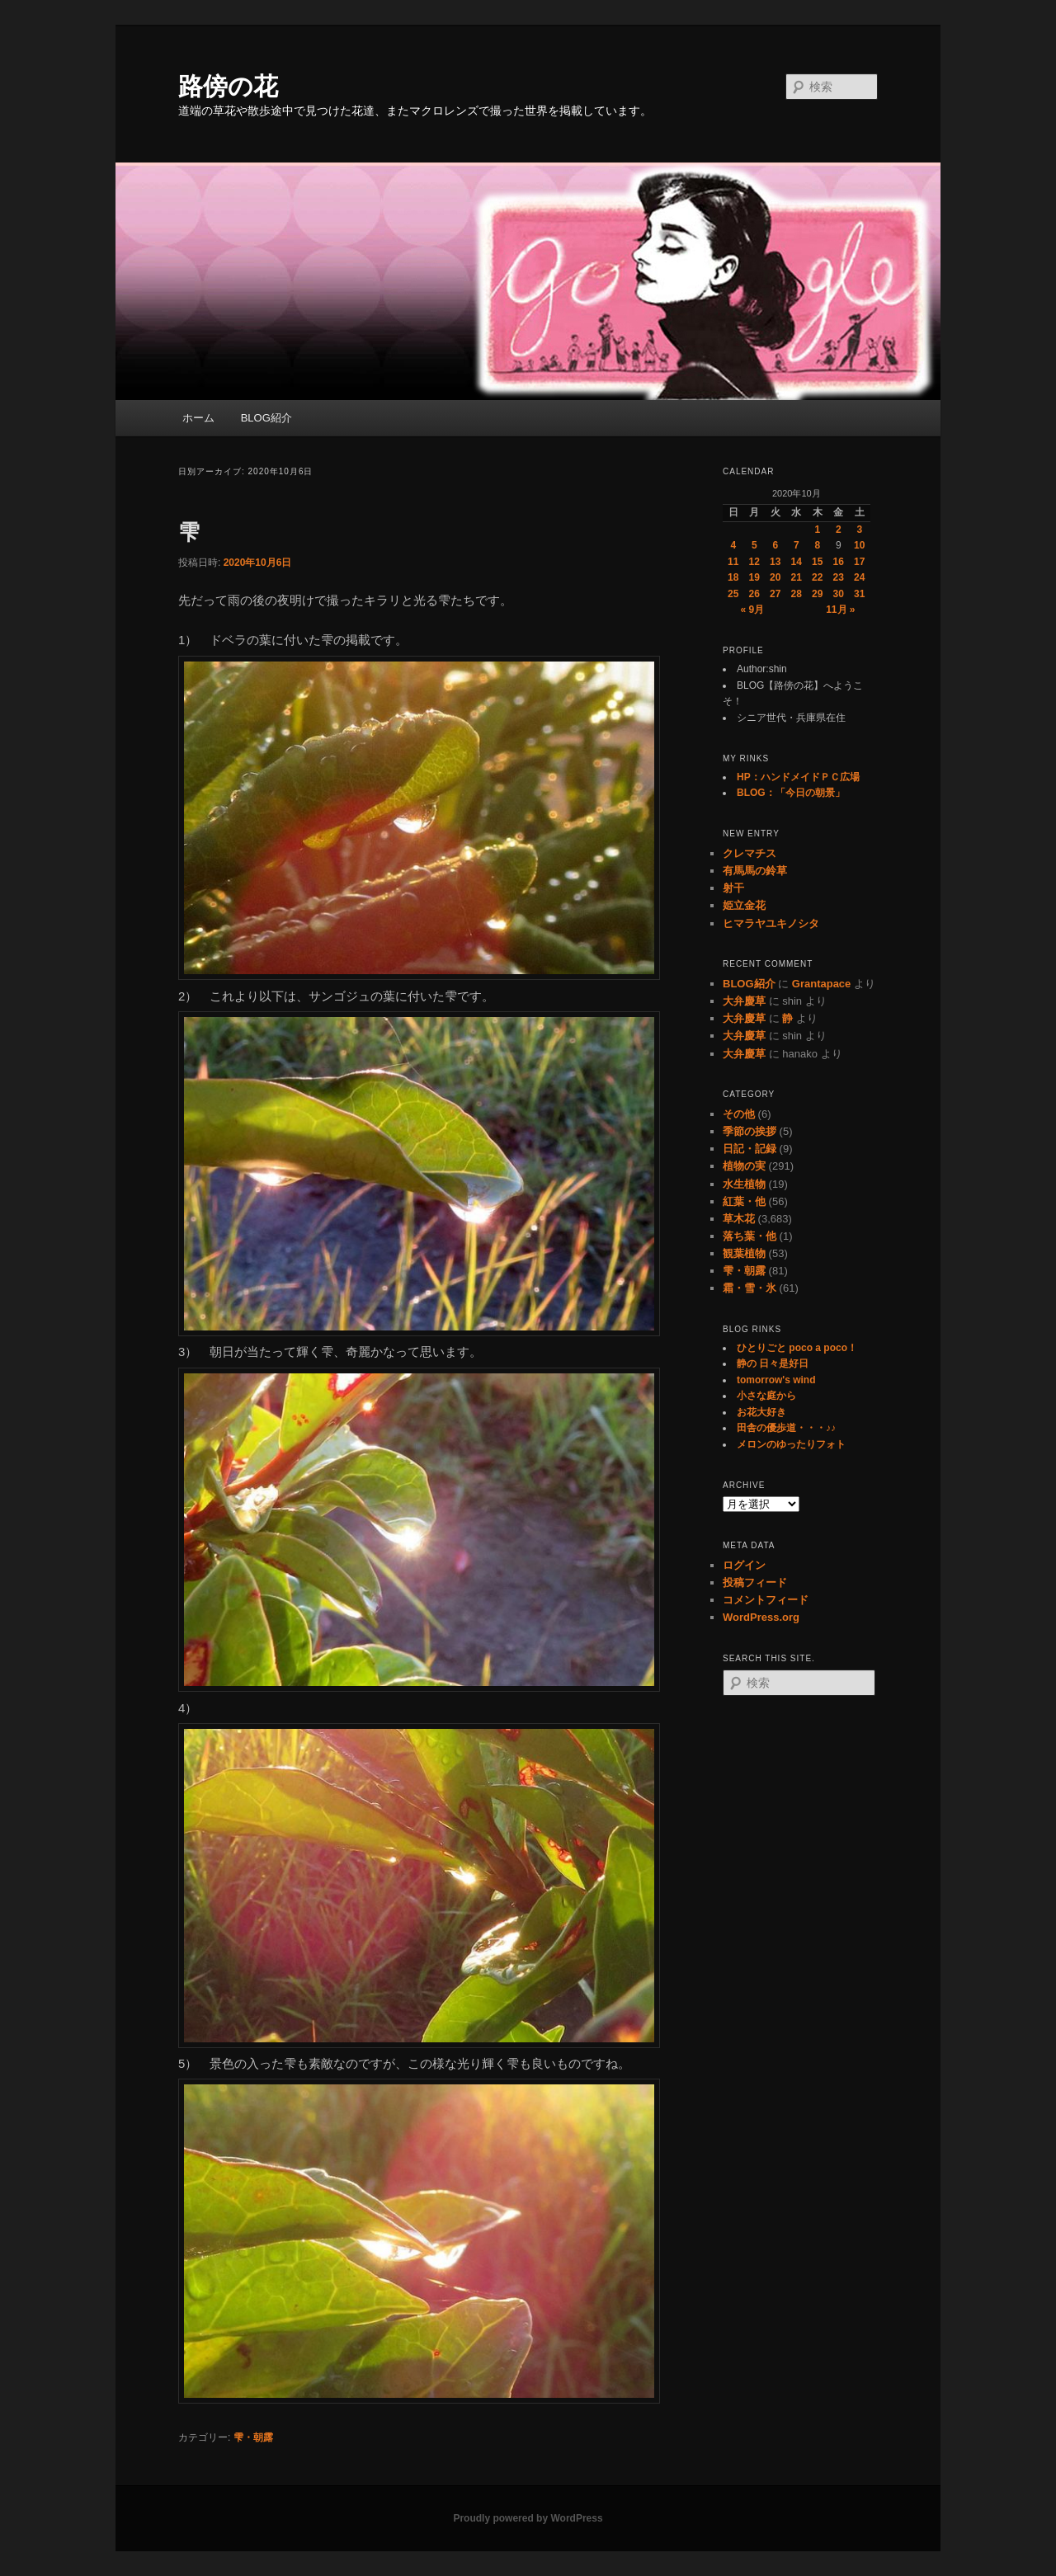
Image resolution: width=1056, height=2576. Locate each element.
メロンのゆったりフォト (791, 1444)
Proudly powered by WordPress (527, 2518)
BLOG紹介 (266, 418)
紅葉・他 (744, 1201)
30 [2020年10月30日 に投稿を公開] (838, 594)
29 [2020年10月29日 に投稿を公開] (817, 594)
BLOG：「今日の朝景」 (791, 792)
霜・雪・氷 (749, 1288)
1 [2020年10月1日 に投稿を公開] (817, 529)
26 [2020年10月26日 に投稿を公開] (754, 594)
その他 (739, 1114)
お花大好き (761, 1412)
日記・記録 (749, 1148)
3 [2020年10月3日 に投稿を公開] (859, 529)
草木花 (739, 1219)
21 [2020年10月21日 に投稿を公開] (796, 577)
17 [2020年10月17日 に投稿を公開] (859, 561)
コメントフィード (765, 1600)
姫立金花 (744, 905)
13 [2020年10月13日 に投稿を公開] (775, 561)
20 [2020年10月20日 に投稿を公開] (775, 577)
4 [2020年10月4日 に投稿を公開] (733, 545)
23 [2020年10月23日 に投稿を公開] (838, 577)
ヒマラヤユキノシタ (771, 923)
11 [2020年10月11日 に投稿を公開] (733, 561)
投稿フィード (755, 1582)
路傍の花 (228, 86)
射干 (733, 888)
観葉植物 (744, 1253)
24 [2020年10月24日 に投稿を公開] (859, 577)
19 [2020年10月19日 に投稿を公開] (754, 577)
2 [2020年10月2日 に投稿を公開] (839, 529)
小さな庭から (766, 1395)
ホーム (198, 418)
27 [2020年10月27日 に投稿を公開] (775, 594)
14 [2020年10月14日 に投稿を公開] (796, 561)
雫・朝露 (253, 2437)
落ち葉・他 (749, 1236)
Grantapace (821, 983)
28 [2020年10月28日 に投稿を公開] (796, 594)
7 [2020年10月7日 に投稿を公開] (796, 545)
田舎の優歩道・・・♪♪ (786, 1428)
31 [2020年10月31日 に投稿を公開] (859, 594)
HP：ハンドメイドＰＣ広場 (798, 777)
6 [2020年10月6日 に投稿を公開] (775, 545)
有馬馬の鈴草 (755, 870)
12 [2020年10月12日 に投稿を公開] (754, 561)
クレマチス (749, 853)
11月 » (840, 609)
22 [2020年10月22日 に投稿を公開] (817, 577)
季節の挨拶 (749, 1131)
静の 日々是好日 (772, 1363)
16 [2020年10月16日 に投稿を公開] (838, 561)
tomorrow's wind (776, 1380)
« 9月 (752, 609)
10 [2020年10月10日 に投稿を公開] (859, 545)
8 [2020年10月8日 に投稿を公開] (817, 545)
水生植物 (744, 1184)
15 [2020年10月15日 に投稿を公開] (817, 561)
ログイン (744, 1565)
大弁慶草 (744, 1001)
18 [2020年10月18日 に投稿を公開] (733, 577)
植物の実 (744, 1166)
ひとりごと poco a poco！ (797, 1348)
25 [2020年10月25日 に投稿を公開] (733, 594)
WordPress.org (761, 1617)
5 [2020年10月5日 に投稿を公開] (754, 545)
